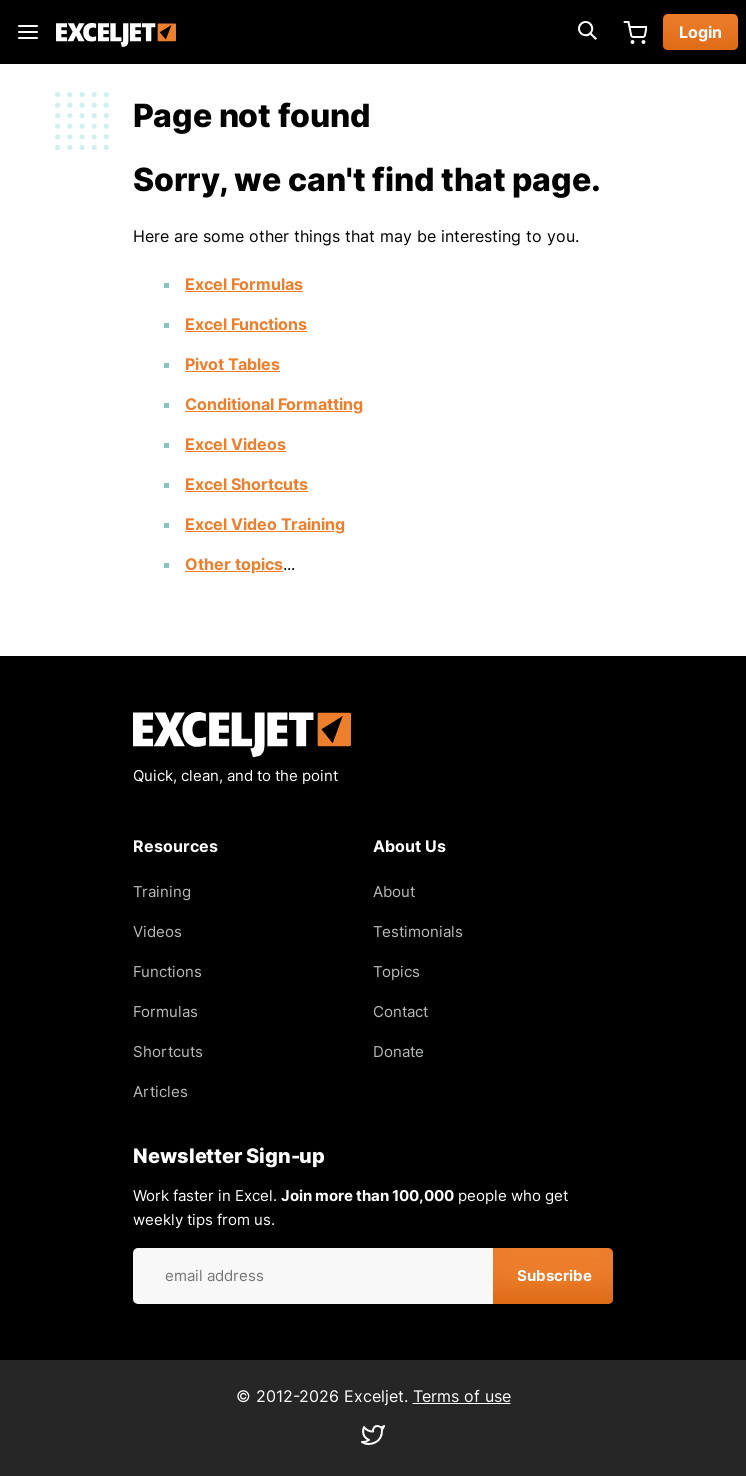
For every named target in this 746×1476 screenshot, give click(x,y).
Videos (157, 931)
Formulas (165, 1011)
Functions (167, 971)
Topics (396, 971)
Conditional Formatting (274, 404)
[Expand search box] (587, 32)
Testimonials (418, 931)
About (394, 891)
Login (700, 32)
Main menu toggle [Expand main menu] (28, 32)
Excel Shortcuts (246, 484)
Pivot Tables (232, 364)
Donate (398, 1051)
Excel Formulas (244, 284)
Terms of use (462, 1396)
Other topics (234, 564)
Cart (635, 32)
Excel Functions (246, 324)
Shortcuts (168, 1051)
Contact (400, 1011)
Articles (160, 1091)
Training (162, 891)
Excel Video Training (265, 524)
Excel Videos (235, 444)
